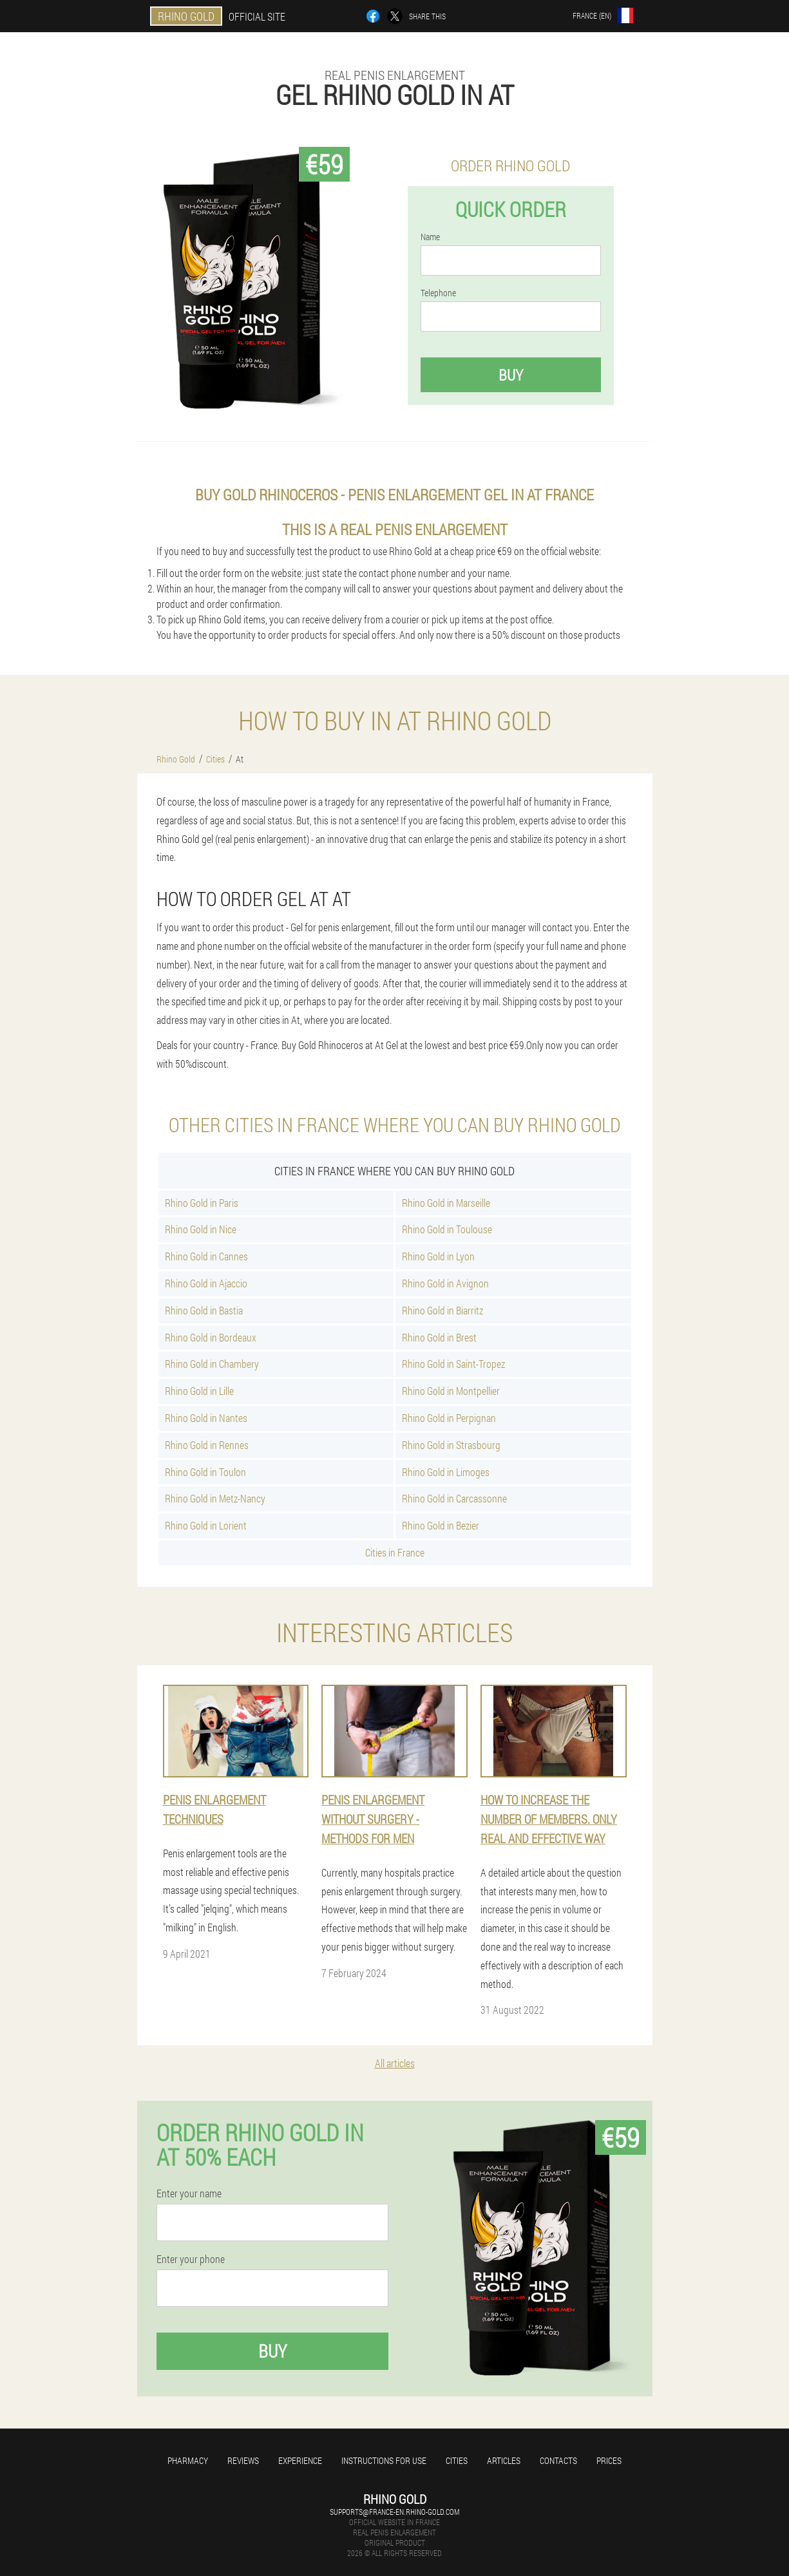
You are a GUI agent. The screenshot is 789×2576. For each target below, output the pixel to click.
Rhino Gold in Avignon (445, 1283)
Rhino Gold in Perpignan (449, 1418)
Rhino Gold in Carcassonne (454, 1498)
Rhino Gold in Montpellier (451, 1390)
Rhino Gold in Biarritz (442, 1310)
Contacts (558, 2460)
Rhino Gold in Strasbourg (451, 1445)
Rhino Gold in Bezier (440, 1525)
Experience (300, 2460)
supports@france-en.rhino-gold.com (394, 2511)
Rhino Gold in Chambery (212, 1363)
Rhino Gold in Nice (200, 1229)
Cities (457, 2460)
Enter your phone (191, 2259)
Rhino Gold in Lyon (438, 1256)
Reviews (243, 2460)
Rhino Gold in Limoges (446, 1472)
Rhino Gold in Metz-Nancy (215, 1498)
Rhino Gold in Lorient (206, 1525)
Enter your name (189, 2193)
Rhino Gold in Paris (201, 1202)
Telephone (438, 293)
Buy (511, 375)
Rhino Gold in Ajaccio (206, 1283)
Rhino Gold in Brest (439, 1337)
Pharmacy (187, 2460)
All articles (395, 2063)
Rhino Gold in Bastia (204, 1310)
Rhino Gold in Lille (199, 1390)
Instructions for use (383, 2460)
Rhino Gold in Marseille (446, 1202)
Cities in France (394, 1552)
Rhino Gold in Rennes (207, 1445)
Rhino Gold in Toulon (205, 1472)
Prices (609, 2460)
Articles (503, 2460)
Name (430, 237)
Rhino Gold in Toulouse (447, 1229)
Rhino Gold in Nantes (206, 1418)
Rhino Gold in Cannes (206, 1256)
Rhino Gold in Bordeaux (210, 1337)
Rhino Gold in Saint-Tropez (453, 1363)
